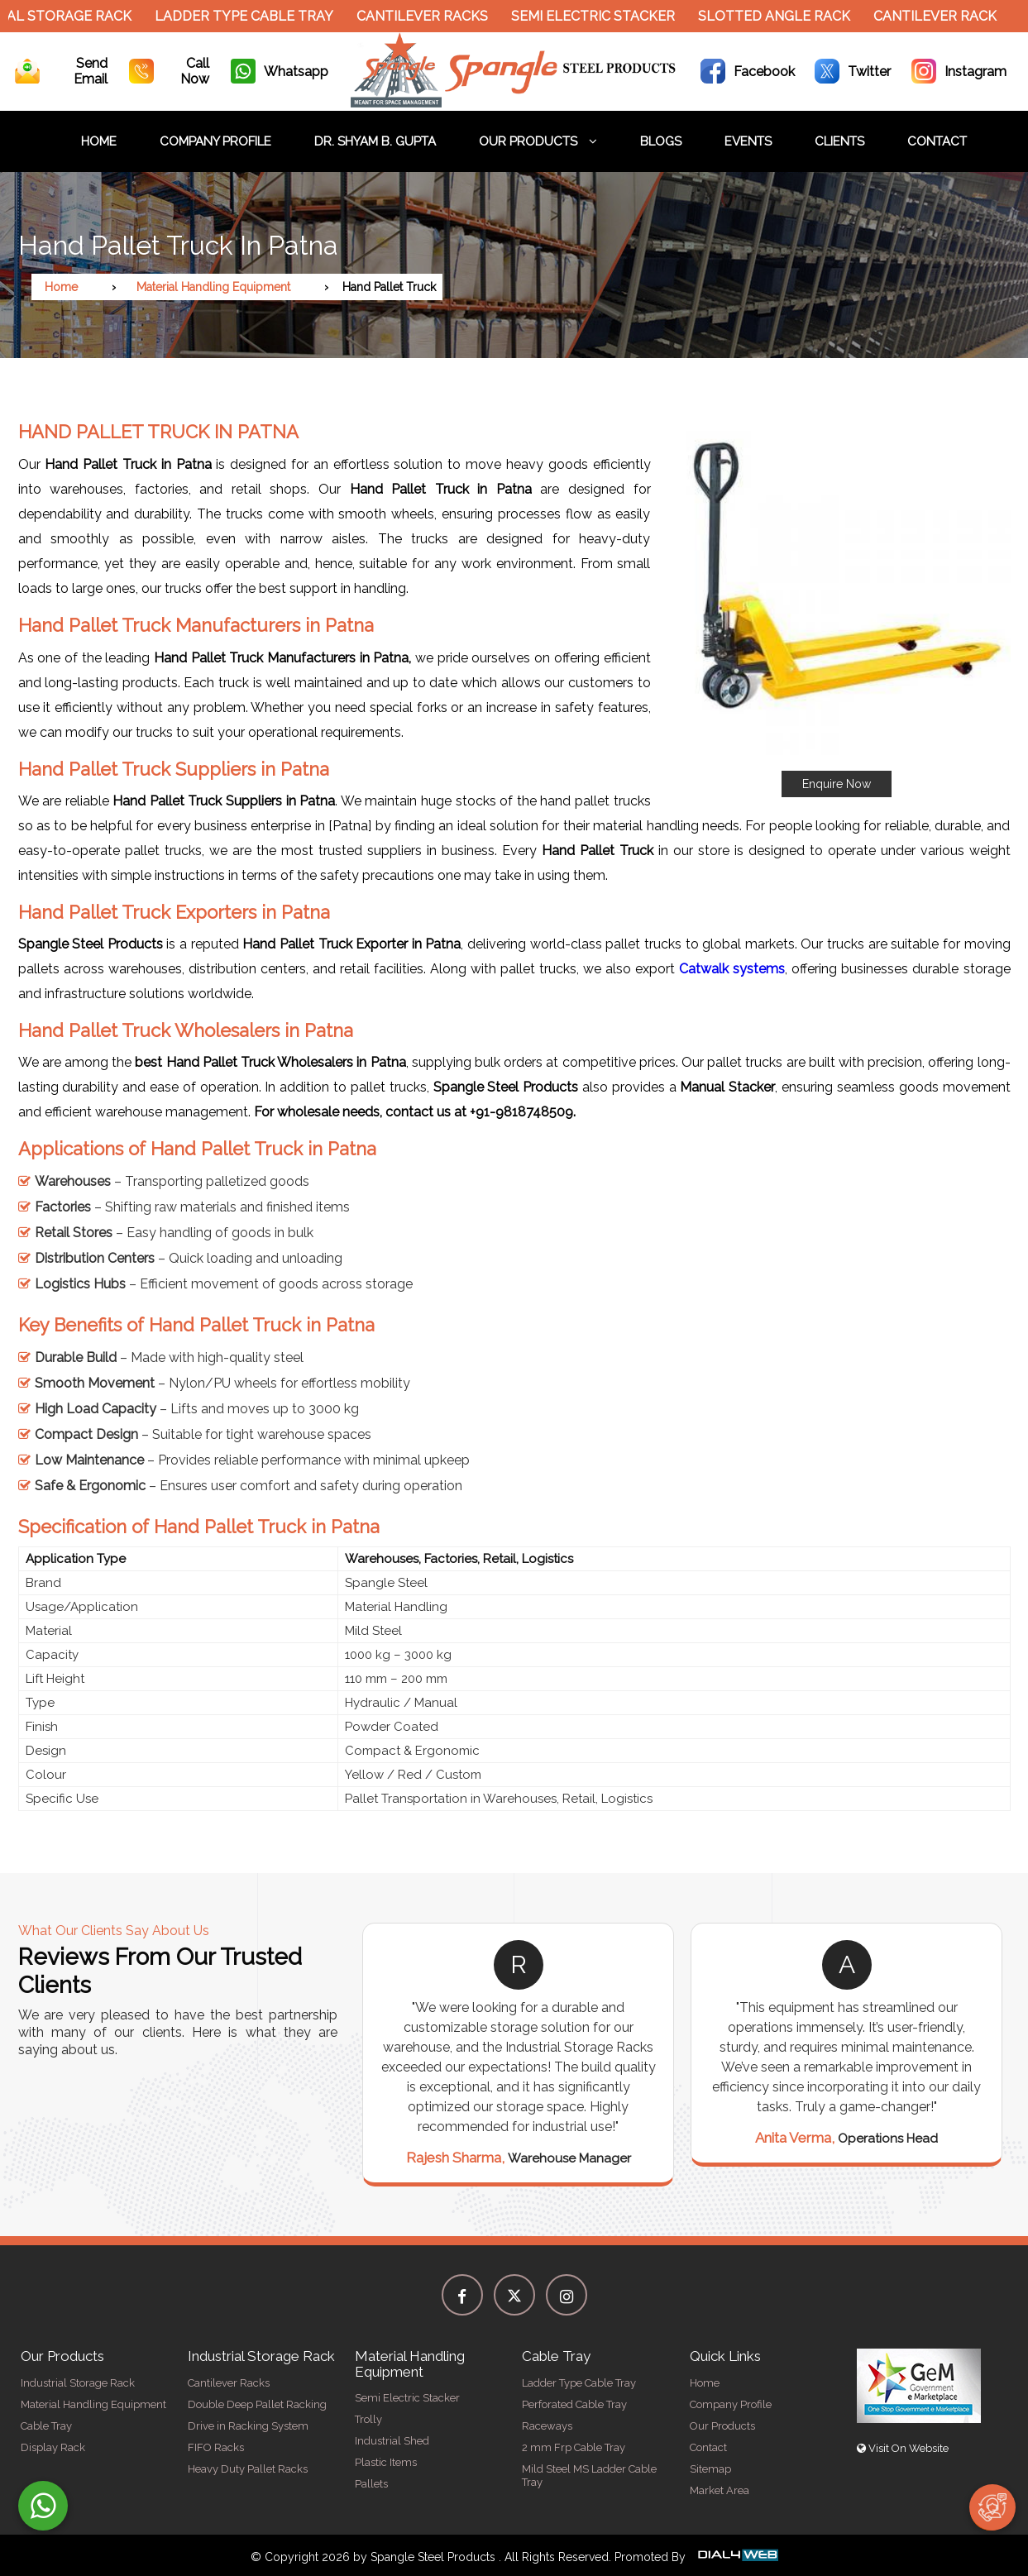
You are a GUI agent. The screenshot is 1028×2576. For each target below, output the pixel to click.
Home (99, 141)
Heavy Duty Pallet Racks (248, 2469)
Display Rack (53, 2447)
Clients (839, 141)
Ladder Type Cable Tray (255, 16)
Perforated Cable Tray (574, 2404)
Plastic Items (386, 2462)
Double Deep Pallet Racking (257, 2404)
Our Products (538, 141)
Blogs (660, 141)
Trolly (368, 2419)
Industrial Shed (392, 2441)
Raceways (547, 2426)
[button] (837, 602)
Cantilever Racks (434, 16)
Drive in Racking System (248, 2426)
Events (748, 141)
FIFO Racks (216, 2447)
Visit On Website (903, 2448)
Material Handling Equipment (213, 287)
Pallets (371, 2484)
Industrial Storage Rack (78, 2383)
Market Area (719, 2490)
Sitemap (710, 2469)
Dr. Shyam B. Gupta (375, 141)
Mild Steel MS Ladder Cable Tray (589, 2475)
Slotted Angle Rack (786, 16)
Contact (937, 141)
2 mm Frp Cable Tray (573, 2447)
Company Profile (215, 141)
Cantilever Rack (946, 16)
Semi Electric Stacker (604, 16)
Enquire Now (836, 784)
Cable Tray (46, 2426)
